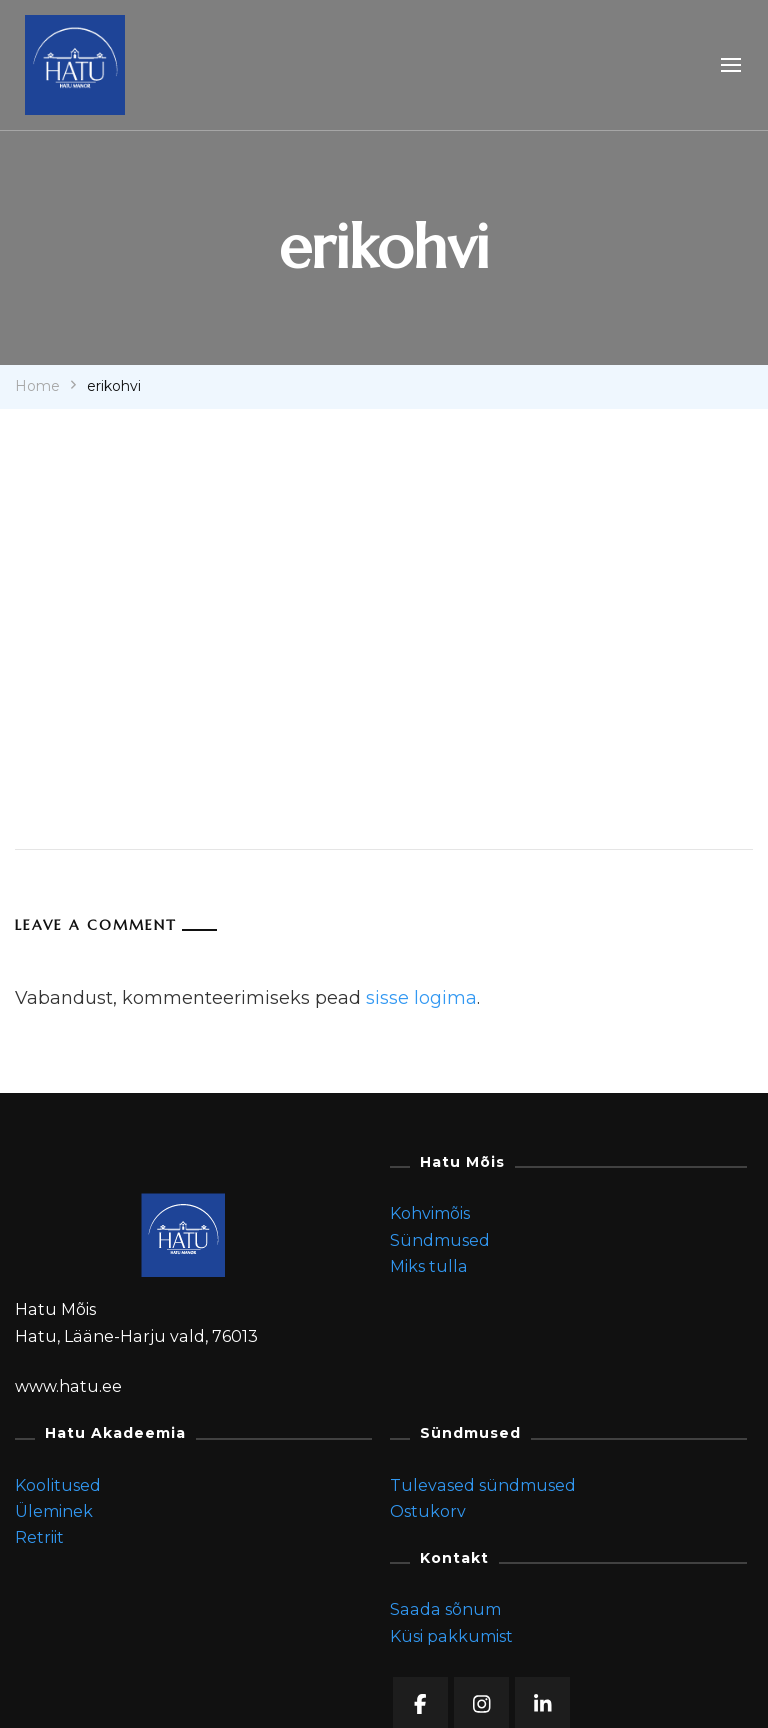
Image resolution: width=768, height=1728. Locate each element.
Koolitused (58, 1485)
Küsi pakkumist (451, 1636)
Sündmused (440, 1240)
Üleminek (54, 1511)
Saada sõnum (445, 1609)
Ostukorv (428, 1511)
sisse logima (421, 998)
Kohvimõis (430, 1213)
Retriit (39, 1537)
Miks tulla (429, 1266)
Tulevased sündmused (483, 1485)
